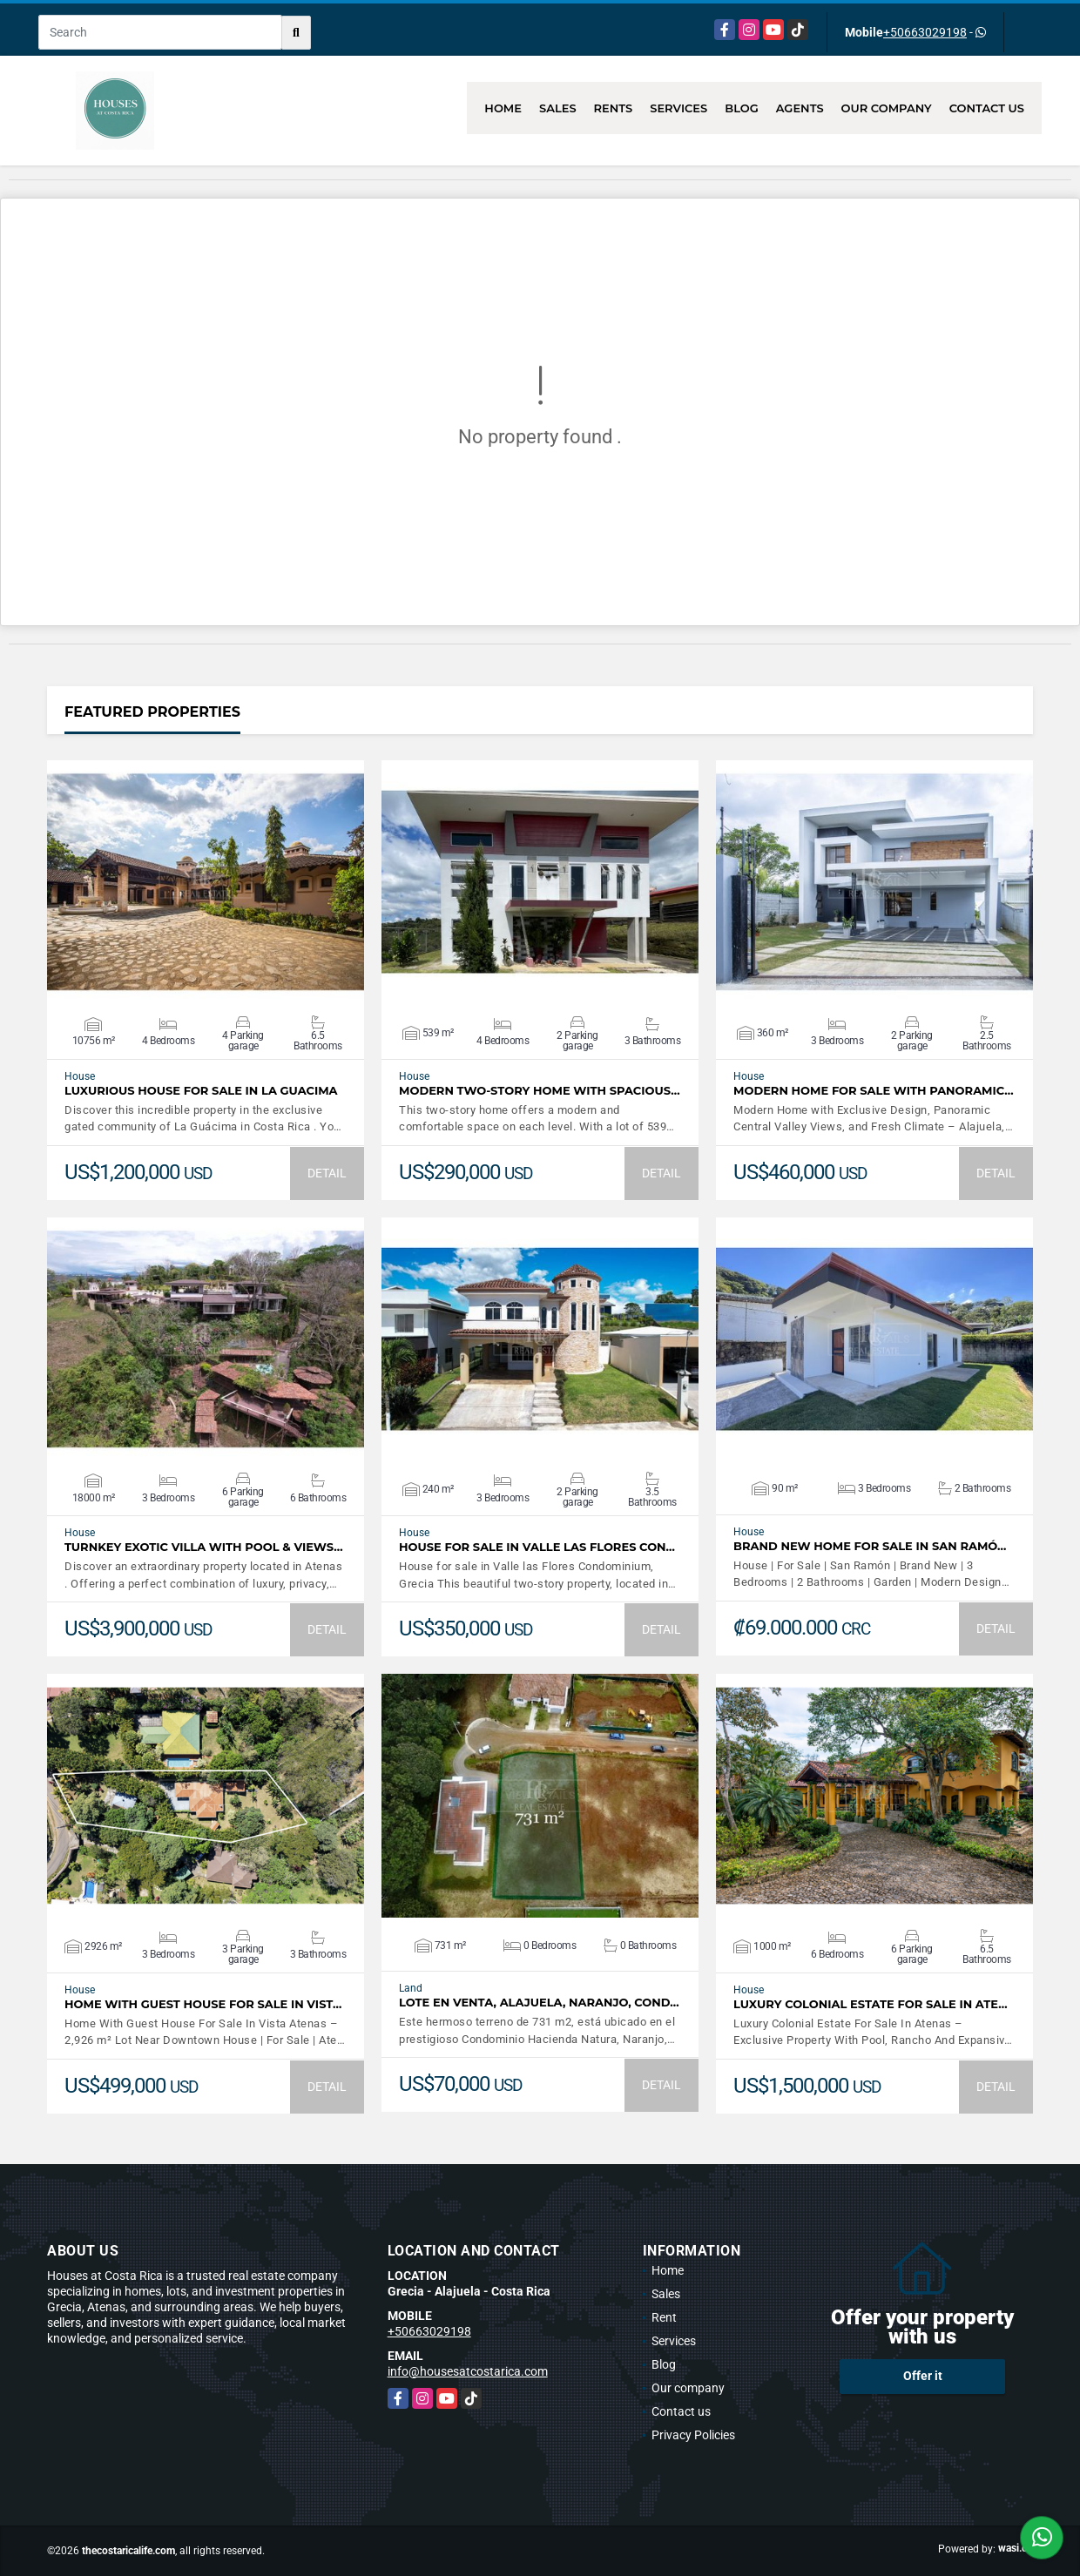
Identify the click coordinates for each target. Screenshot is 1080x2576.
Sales (558, 108)
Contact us (986, 108)
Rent (664, 2317)
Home (503, 108)
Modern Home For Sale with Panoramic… (873, 1090)
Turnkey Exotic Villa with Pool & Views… (203, 1547)
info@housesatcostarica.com (468, 2371)
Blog (742, 108)
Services (678, 108)
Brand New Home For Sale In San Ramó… (869, 1546)
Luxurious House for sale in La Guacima (201, 1090)
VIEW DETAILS (205, 882)
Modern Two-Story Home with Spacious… (539, 1090)
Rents (613, 108)
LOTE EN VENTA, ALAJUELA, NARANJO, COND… (539, 2002)
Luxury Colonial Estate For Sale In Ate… (870, 2004)
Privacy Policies (693, 2435)
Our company (886, 108)
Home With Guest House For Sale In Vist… (202, 2004)
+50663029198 (925, 32)
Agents (800, 108)
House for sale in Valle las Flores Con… (537, 1547)
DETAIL (327, 1173)
